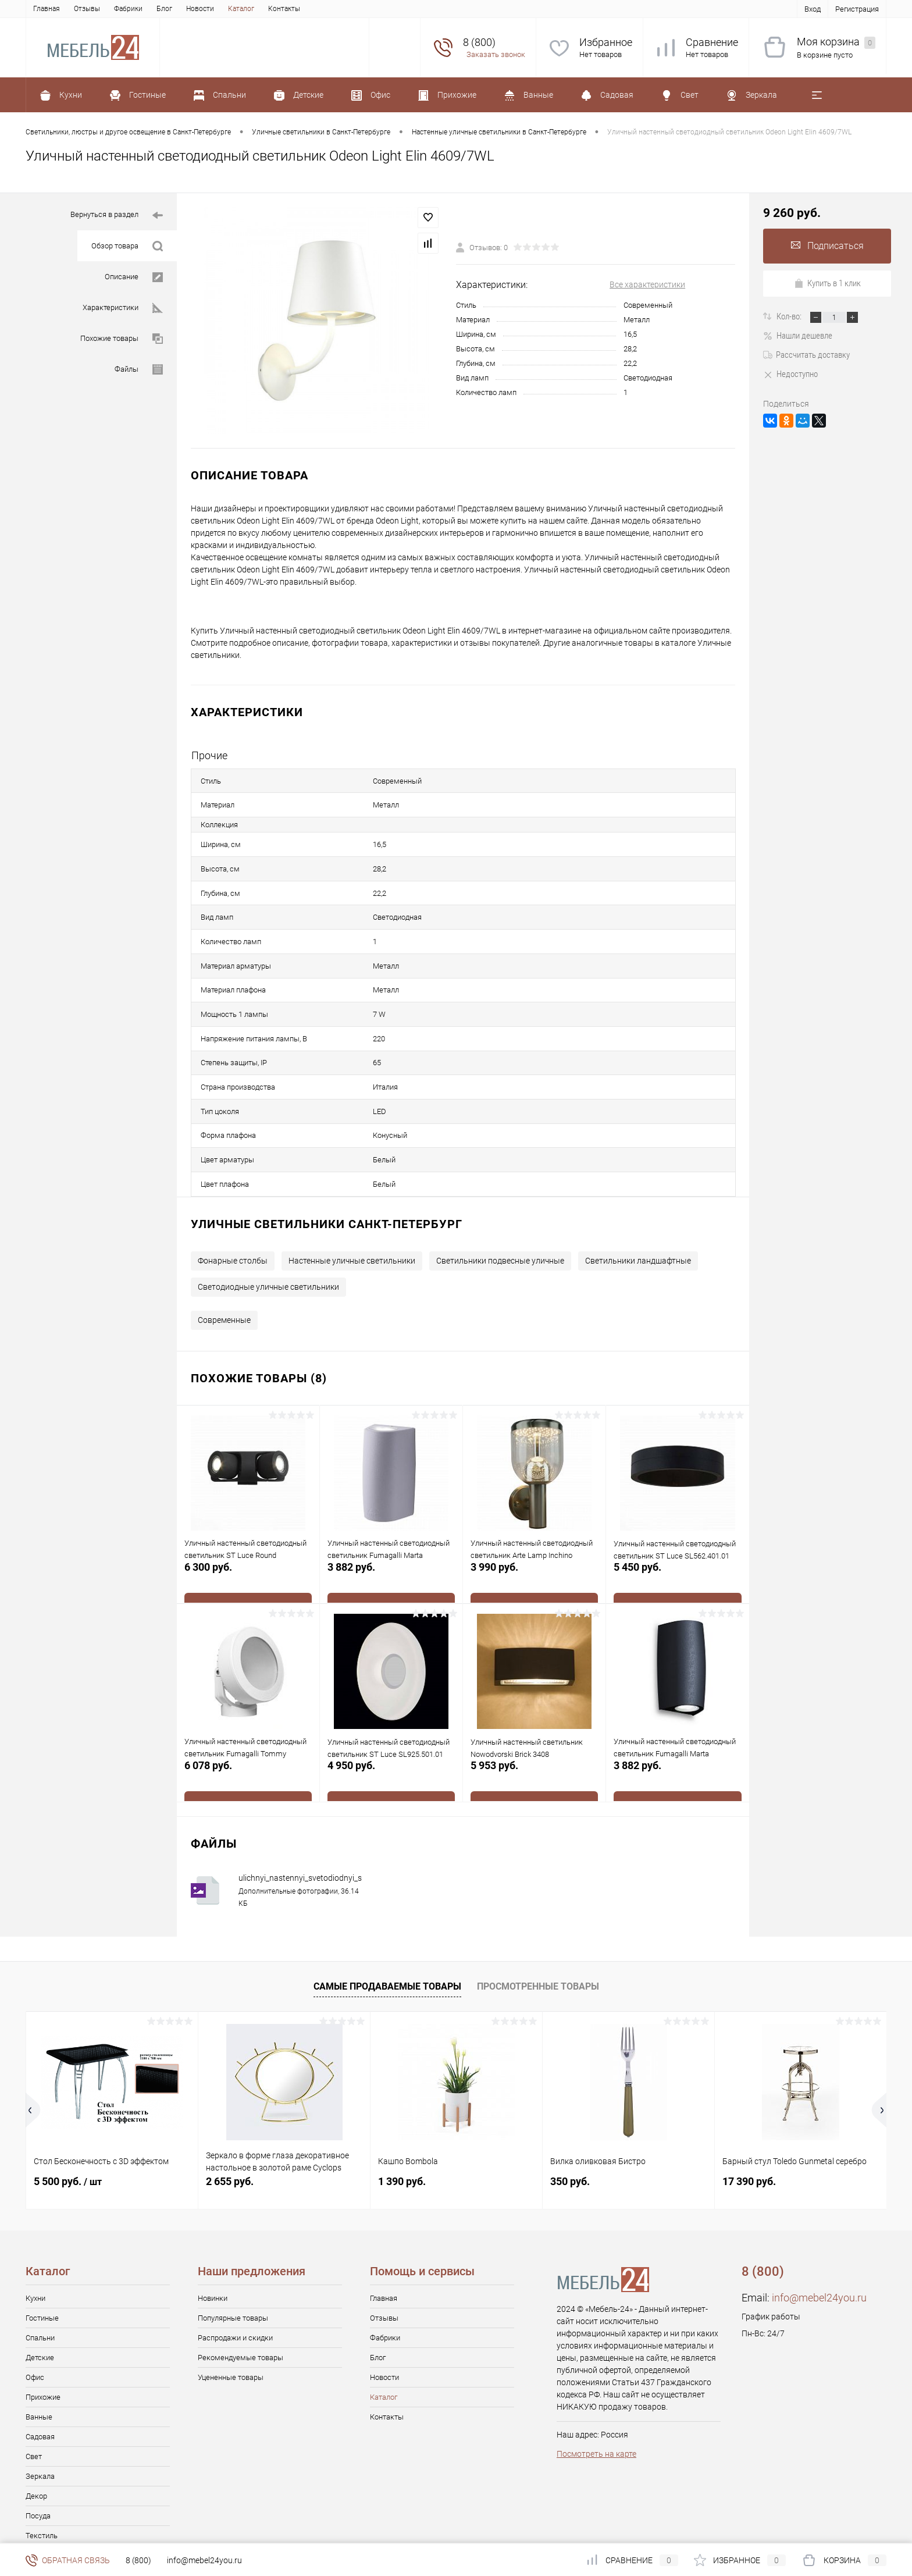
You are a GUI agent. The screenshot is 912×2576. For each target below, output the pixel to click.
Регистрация (857, 9)
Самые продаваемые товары (387, 1914)
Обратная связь (68, 2560)
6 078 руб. (248, 1708)
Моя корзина (836, 42)
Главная (46, 9)
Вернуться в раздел (116, 215)
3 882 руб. (391, 1509)
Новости (200, 9)
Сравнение (712, 42)
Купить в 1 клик (827, 283)
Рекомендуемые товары (240, 2286)
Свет (34, 2385)
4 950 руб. (391, 1708)
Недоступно (790, 374)
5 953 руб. (534, 1708)
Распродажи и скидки (235, 2266)
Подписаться (827, 245)
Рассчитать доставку (806, 355)
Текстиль (42, 2464)
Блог (164, 9)
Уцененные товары (230, 2305)
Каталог (241, 9)
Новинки (212, 2226)
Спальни (40, 2266)
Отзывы (87, 9)
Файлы (139, 369)
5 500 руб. (68, 2110)
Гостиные (42, 2246)
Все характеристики (647, 284)
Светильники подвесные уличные (500, 1189)
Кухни (35, 2226)
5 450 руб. (678, 1509)
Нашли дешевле (797, 335)
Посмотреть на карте (596, 2382)
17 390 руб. (749, 2110)
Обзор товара (127, 246)
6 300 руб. (248, 1509)
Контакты (284, 9)
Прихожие (43, 2325)
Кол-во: (789, 316)
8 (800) (138, 2560)
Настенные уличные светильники (351, 1189)
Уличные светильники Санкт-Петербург (326, 1152)
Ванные (39, 2345)
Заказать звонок (495, 54)
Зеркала (40, 2404)
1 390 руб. (402, 2110)
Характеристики (123, 308)
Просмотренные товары (538, 1914)
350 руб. (570, 2110)
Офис (35, 2305)
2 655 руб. (230, 2110)
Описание (134, 277)
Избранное (605, 42)
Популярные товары (233, 2246)
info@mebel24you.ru (819, 2226)
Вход (812, 9)
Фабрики (128, 9)
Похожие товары (121, 338)
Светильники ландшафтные (638, 1189)
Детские (40, 2286)
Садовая (40, 2365)
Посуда (38, 2444)
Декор (36, 2424)
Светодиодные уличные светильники (268, 1215)
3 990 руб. (534, 1509)
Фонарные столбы (233, 1189)
